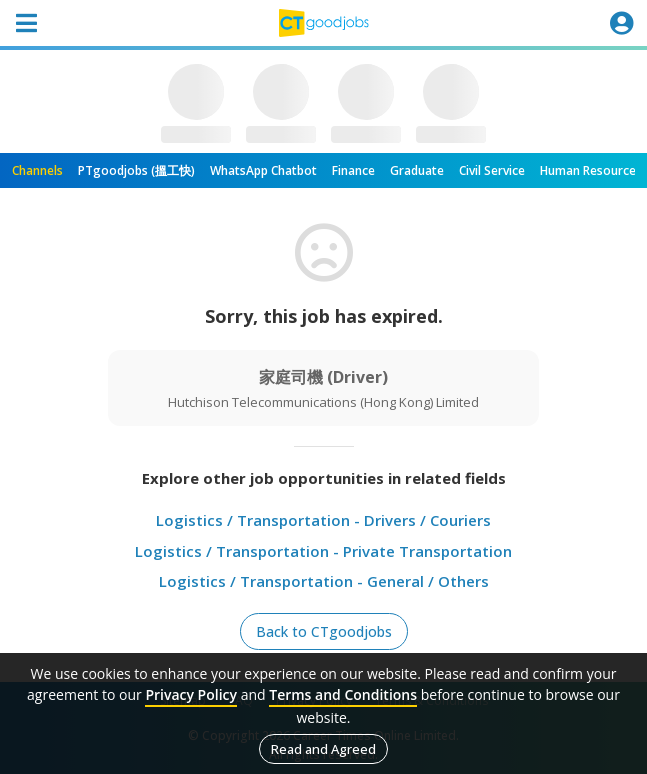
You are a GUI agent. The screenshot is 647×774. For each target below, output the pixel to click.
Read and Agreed (323, 749)
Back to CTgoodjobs (324, 631)
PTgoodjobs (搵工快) (136, 170)
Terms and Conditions (343, 694)
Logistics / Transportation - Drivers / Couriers (323, 520)
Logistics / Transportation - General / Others (324, 581)
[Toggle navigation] (26, 23)
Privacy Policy (191, 694)
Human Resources (591, 170)
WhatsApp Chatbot (263, 170)
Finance (353, 170)
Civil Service (492, 170)
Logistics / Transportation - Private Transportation (323, 551)
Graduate (417, 170)
